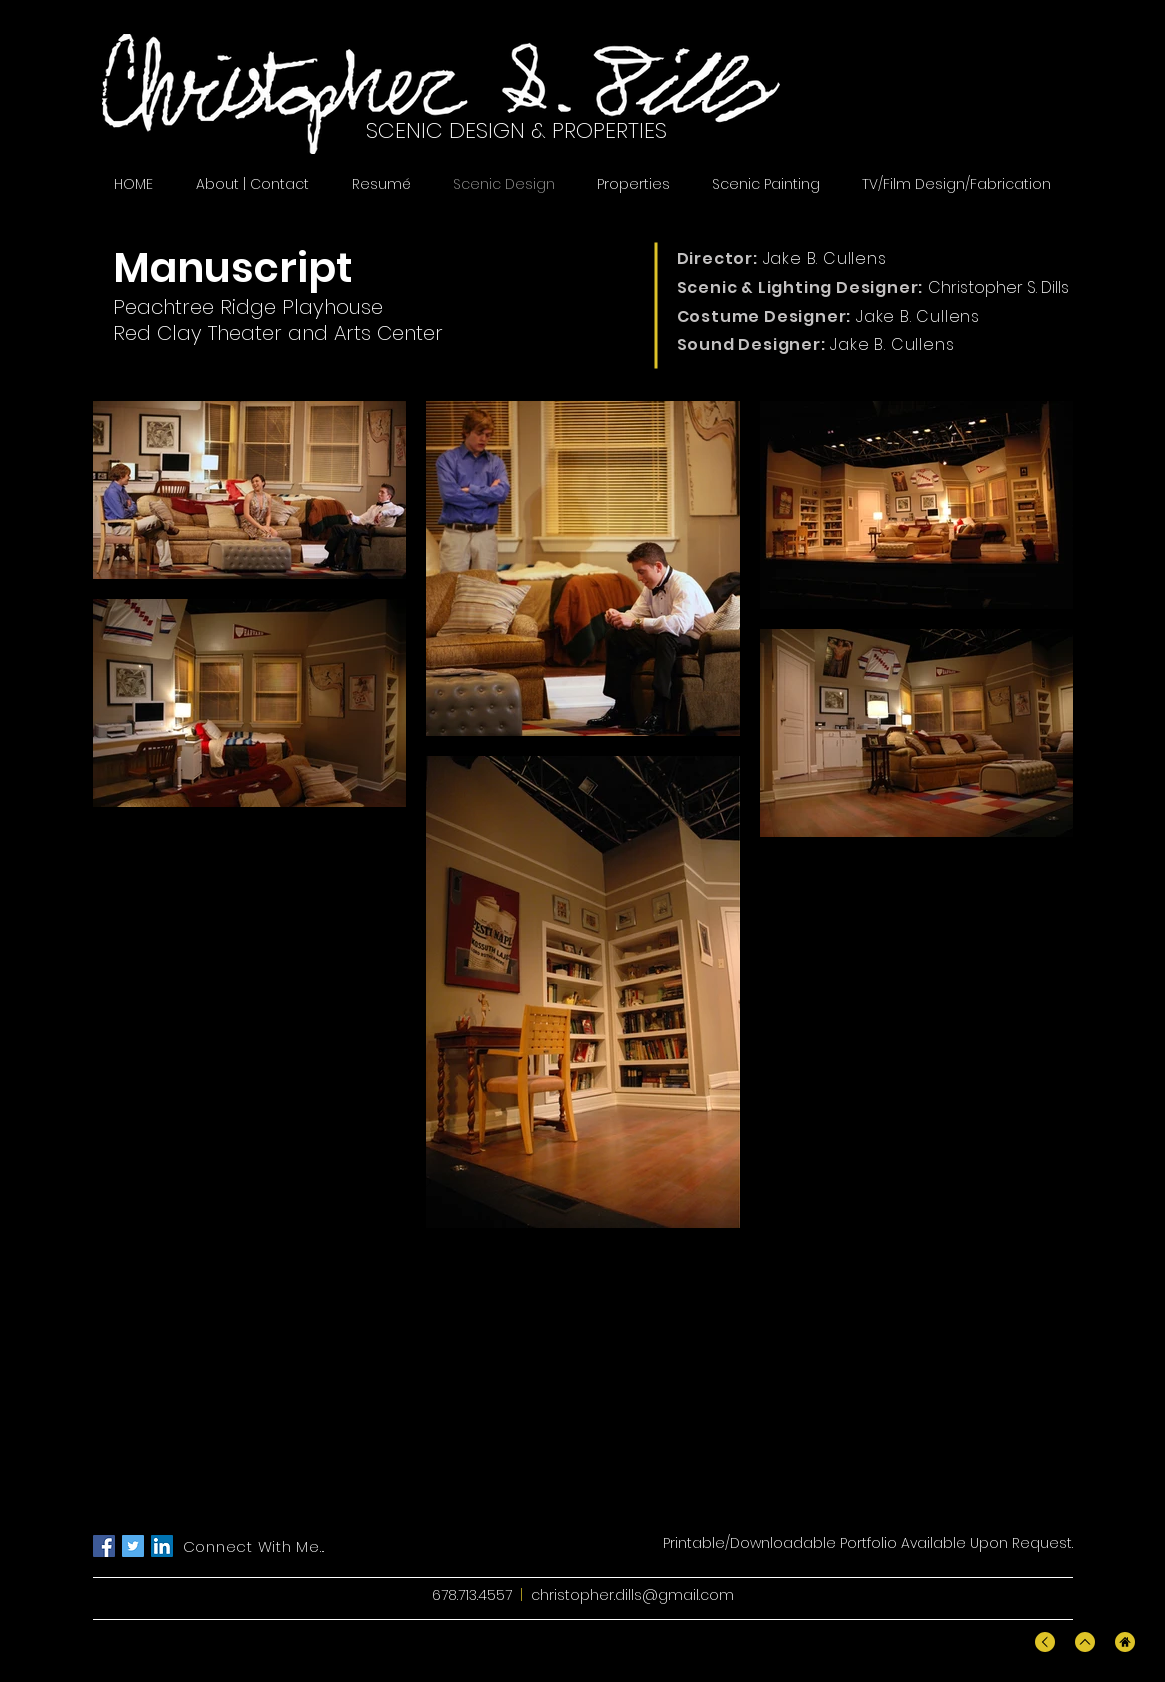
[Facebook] (104, 1546)
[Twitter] (133, 1546)
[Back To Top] (1045, 1642)
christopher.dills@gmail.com (632, 1595)
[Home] (1125, 1642)
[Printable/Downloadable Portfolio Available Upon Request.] (868, 1544)
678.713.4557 (472, 1595)
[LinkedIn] (162, 1546)
